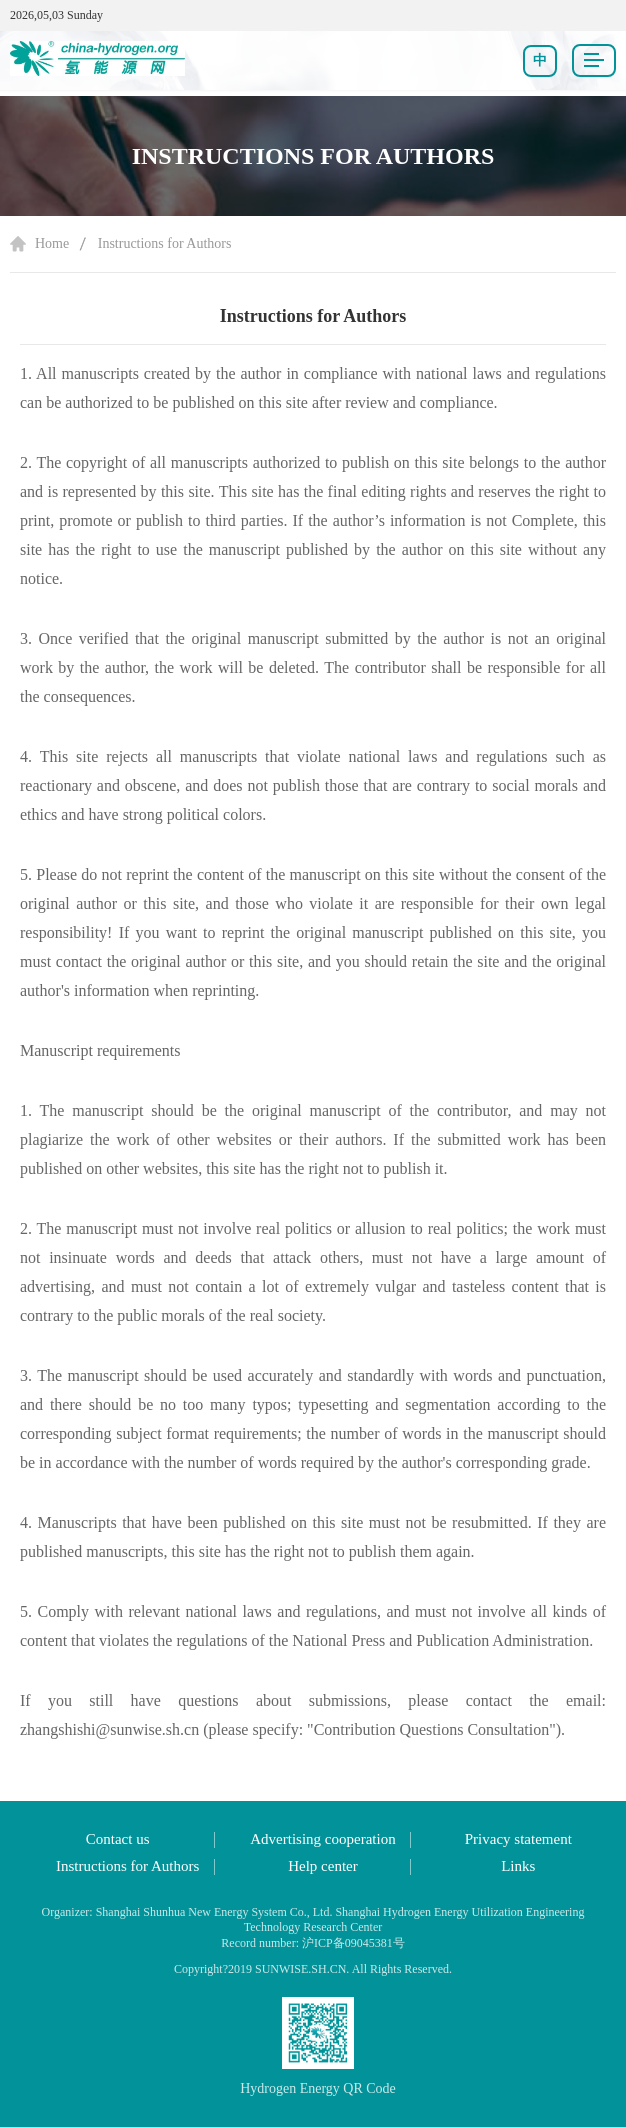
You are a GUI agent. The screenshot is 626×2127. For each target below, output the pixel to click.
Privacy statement (518, 1839)
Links (518, 1866)
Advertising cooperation (322, 1839)
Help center (323, 1866)
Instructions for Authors (165, 243)
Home (52, 243)
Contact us (118, 1839)
